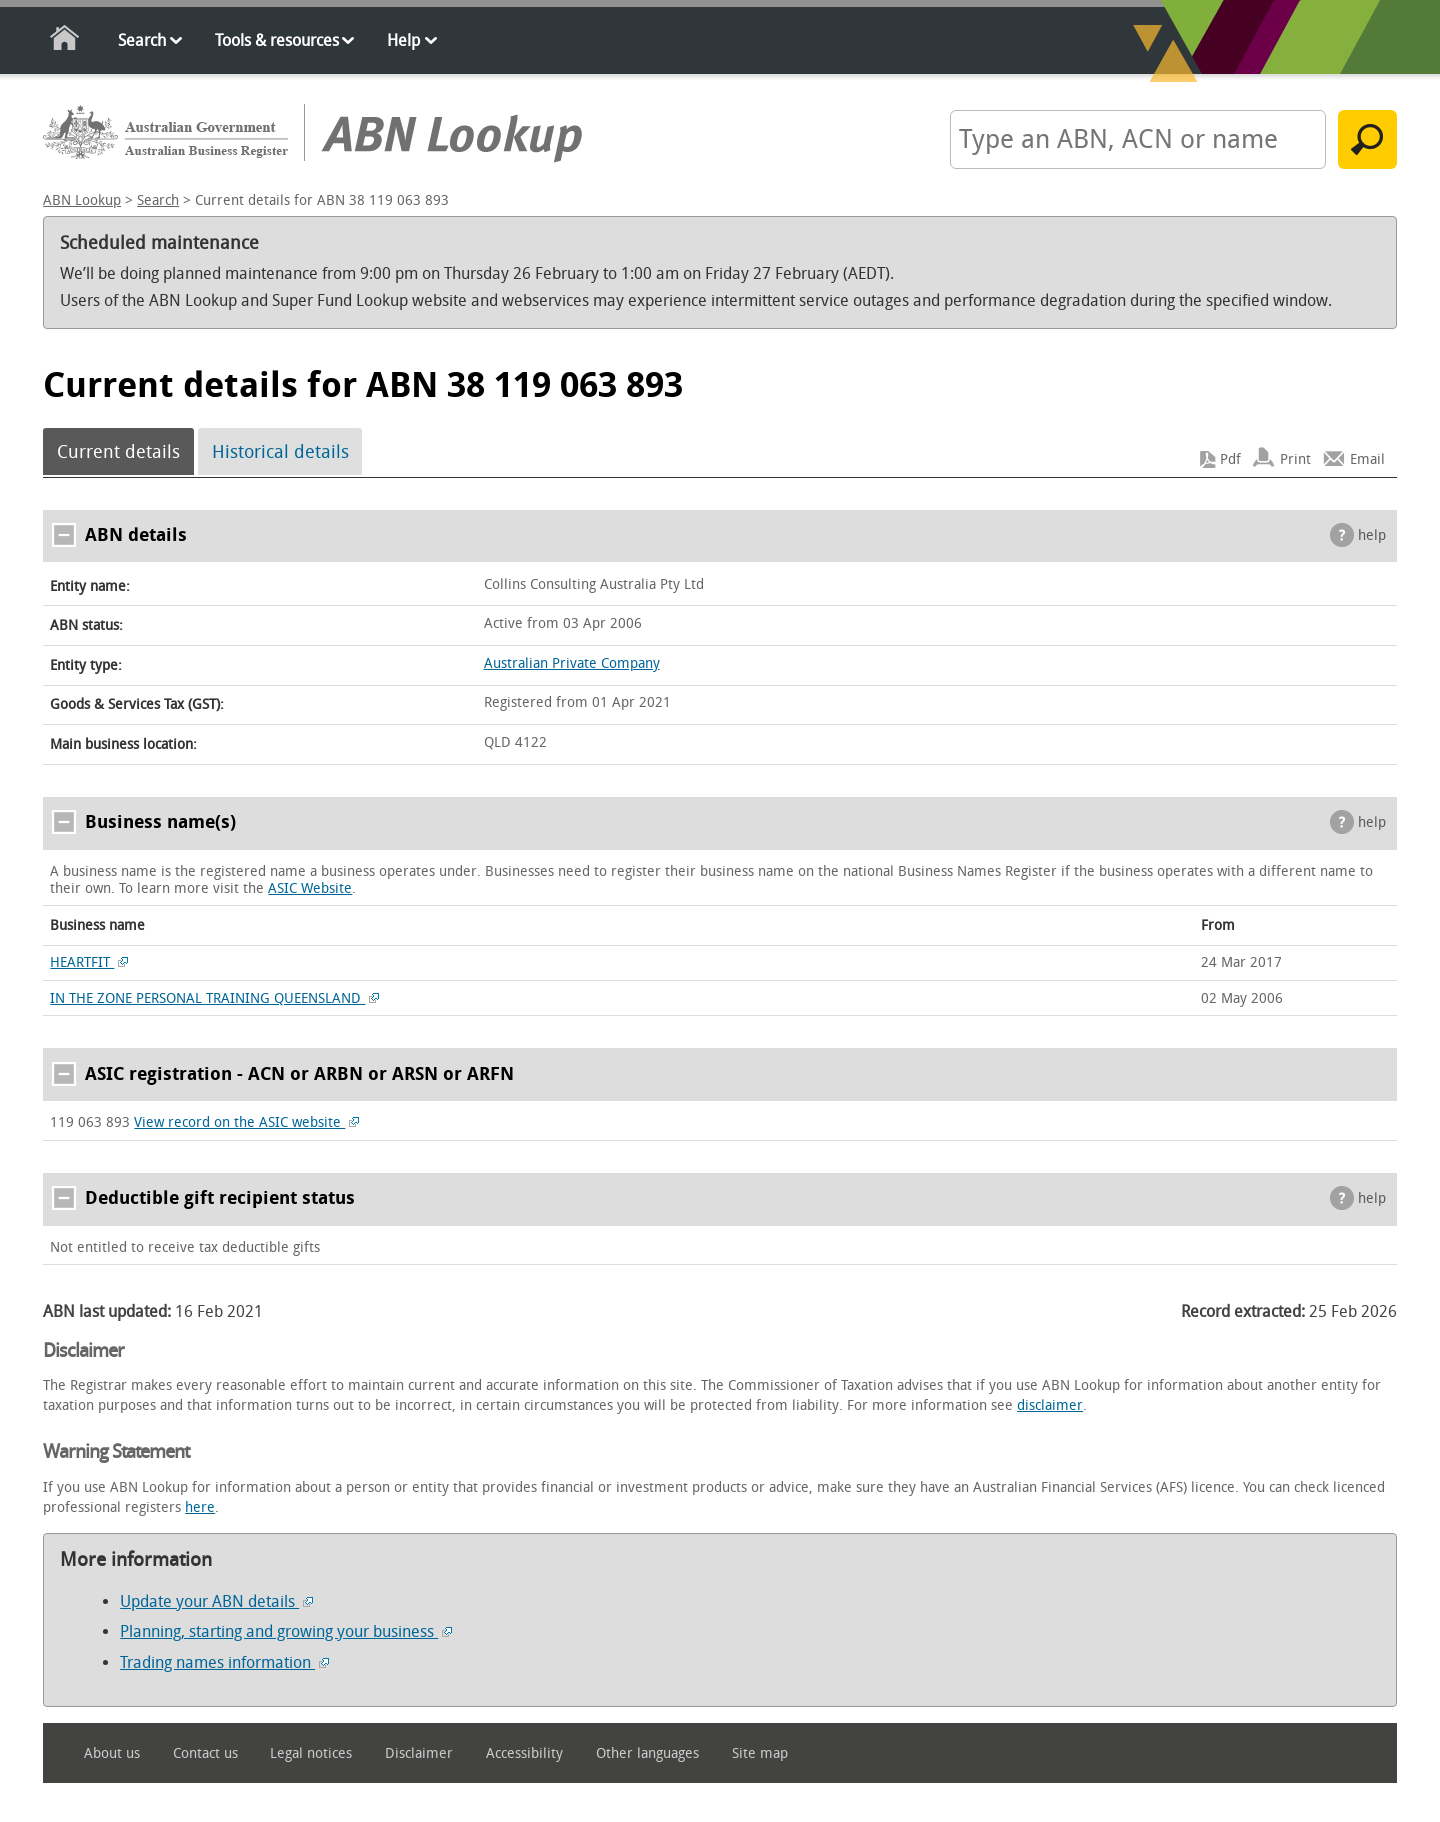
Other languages (647, 1753)
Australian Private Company (572, 663)
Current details (118, 452)
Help (403, 40)
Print (1295, 459)
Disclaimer (419, 1753)
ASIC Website (310, 888)
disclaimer (1050, 1405)
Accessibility (524, 1753)
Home (65, 41)
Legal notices (311, 1753)
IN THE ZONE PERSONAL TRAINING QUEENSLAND (214, 998)
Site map (760, 1753)
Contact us (205, 1753)
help (1372, 535)
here (200, 1507)
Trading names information (224, 1662)
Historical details (280, 452)
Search (142, 40)
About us (112, 1753)
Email (1367, 459)
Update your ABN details (216, 1601)
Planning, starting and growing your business (286, 1631)
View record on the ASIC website (246, 1122)
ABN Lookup (82, 200)
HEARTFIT (89, 962)
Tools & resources (277, 40)
